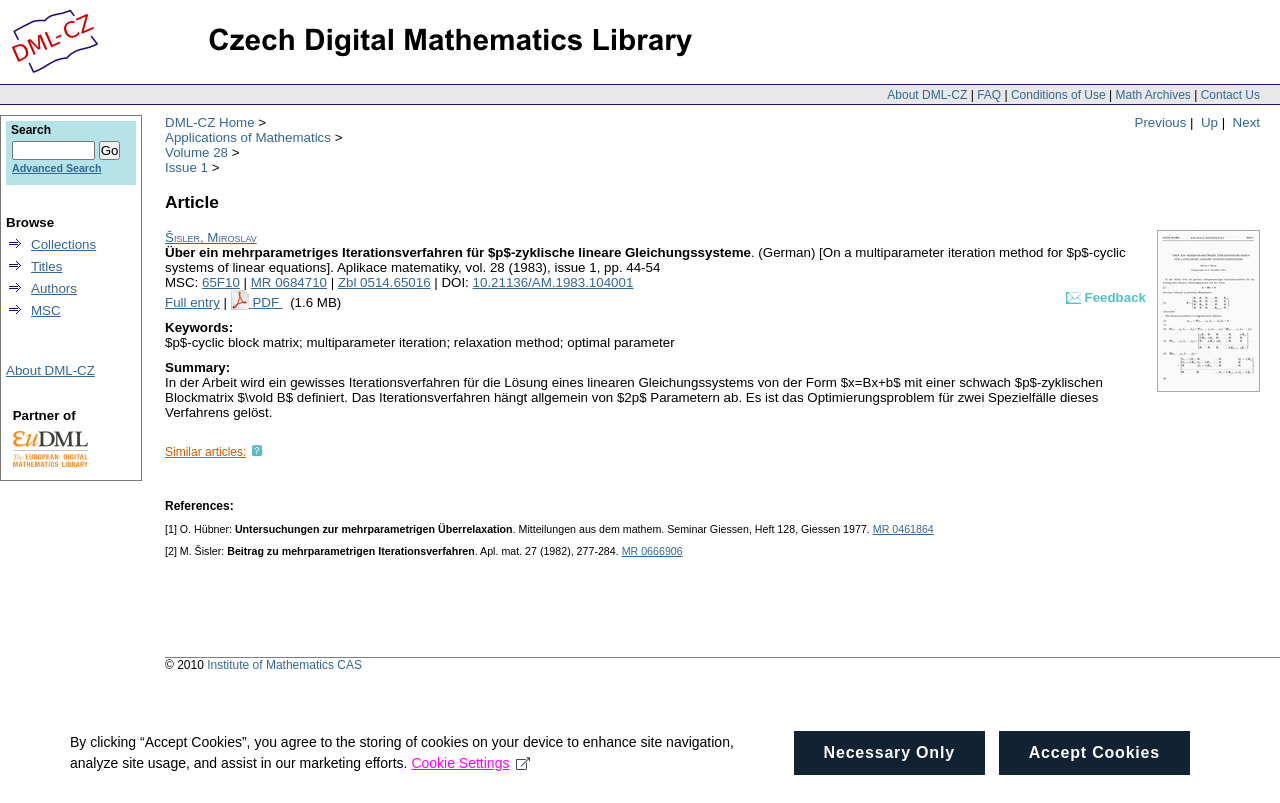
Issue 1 (186, 167)
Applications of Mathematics (248, 137)
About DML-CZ (927, 95)
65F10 (221, 282)
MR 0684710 (289, 282)
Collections (63, 244)
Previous (1161, 122)
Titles (46, 266)
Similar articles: (205, 452)
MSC (46, 310)
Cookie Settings (470, 783)
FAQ (989, 95)
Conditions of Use (1058, 95)
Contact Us (1230, 95)
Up (1209, 122)
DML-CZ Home (210, 122)
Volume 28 (196, 152)
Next (1246, 122)
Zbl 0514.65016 (384, 282)
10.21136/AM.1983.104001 (553, 282)
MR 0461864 (903, 529)
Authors (54, 288)
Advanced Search (56, 168)
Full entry (192, 302)
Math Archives (1152, 95)
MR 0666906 (652, 551)
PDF (267, 302)
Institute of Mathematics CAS (284, 665)
